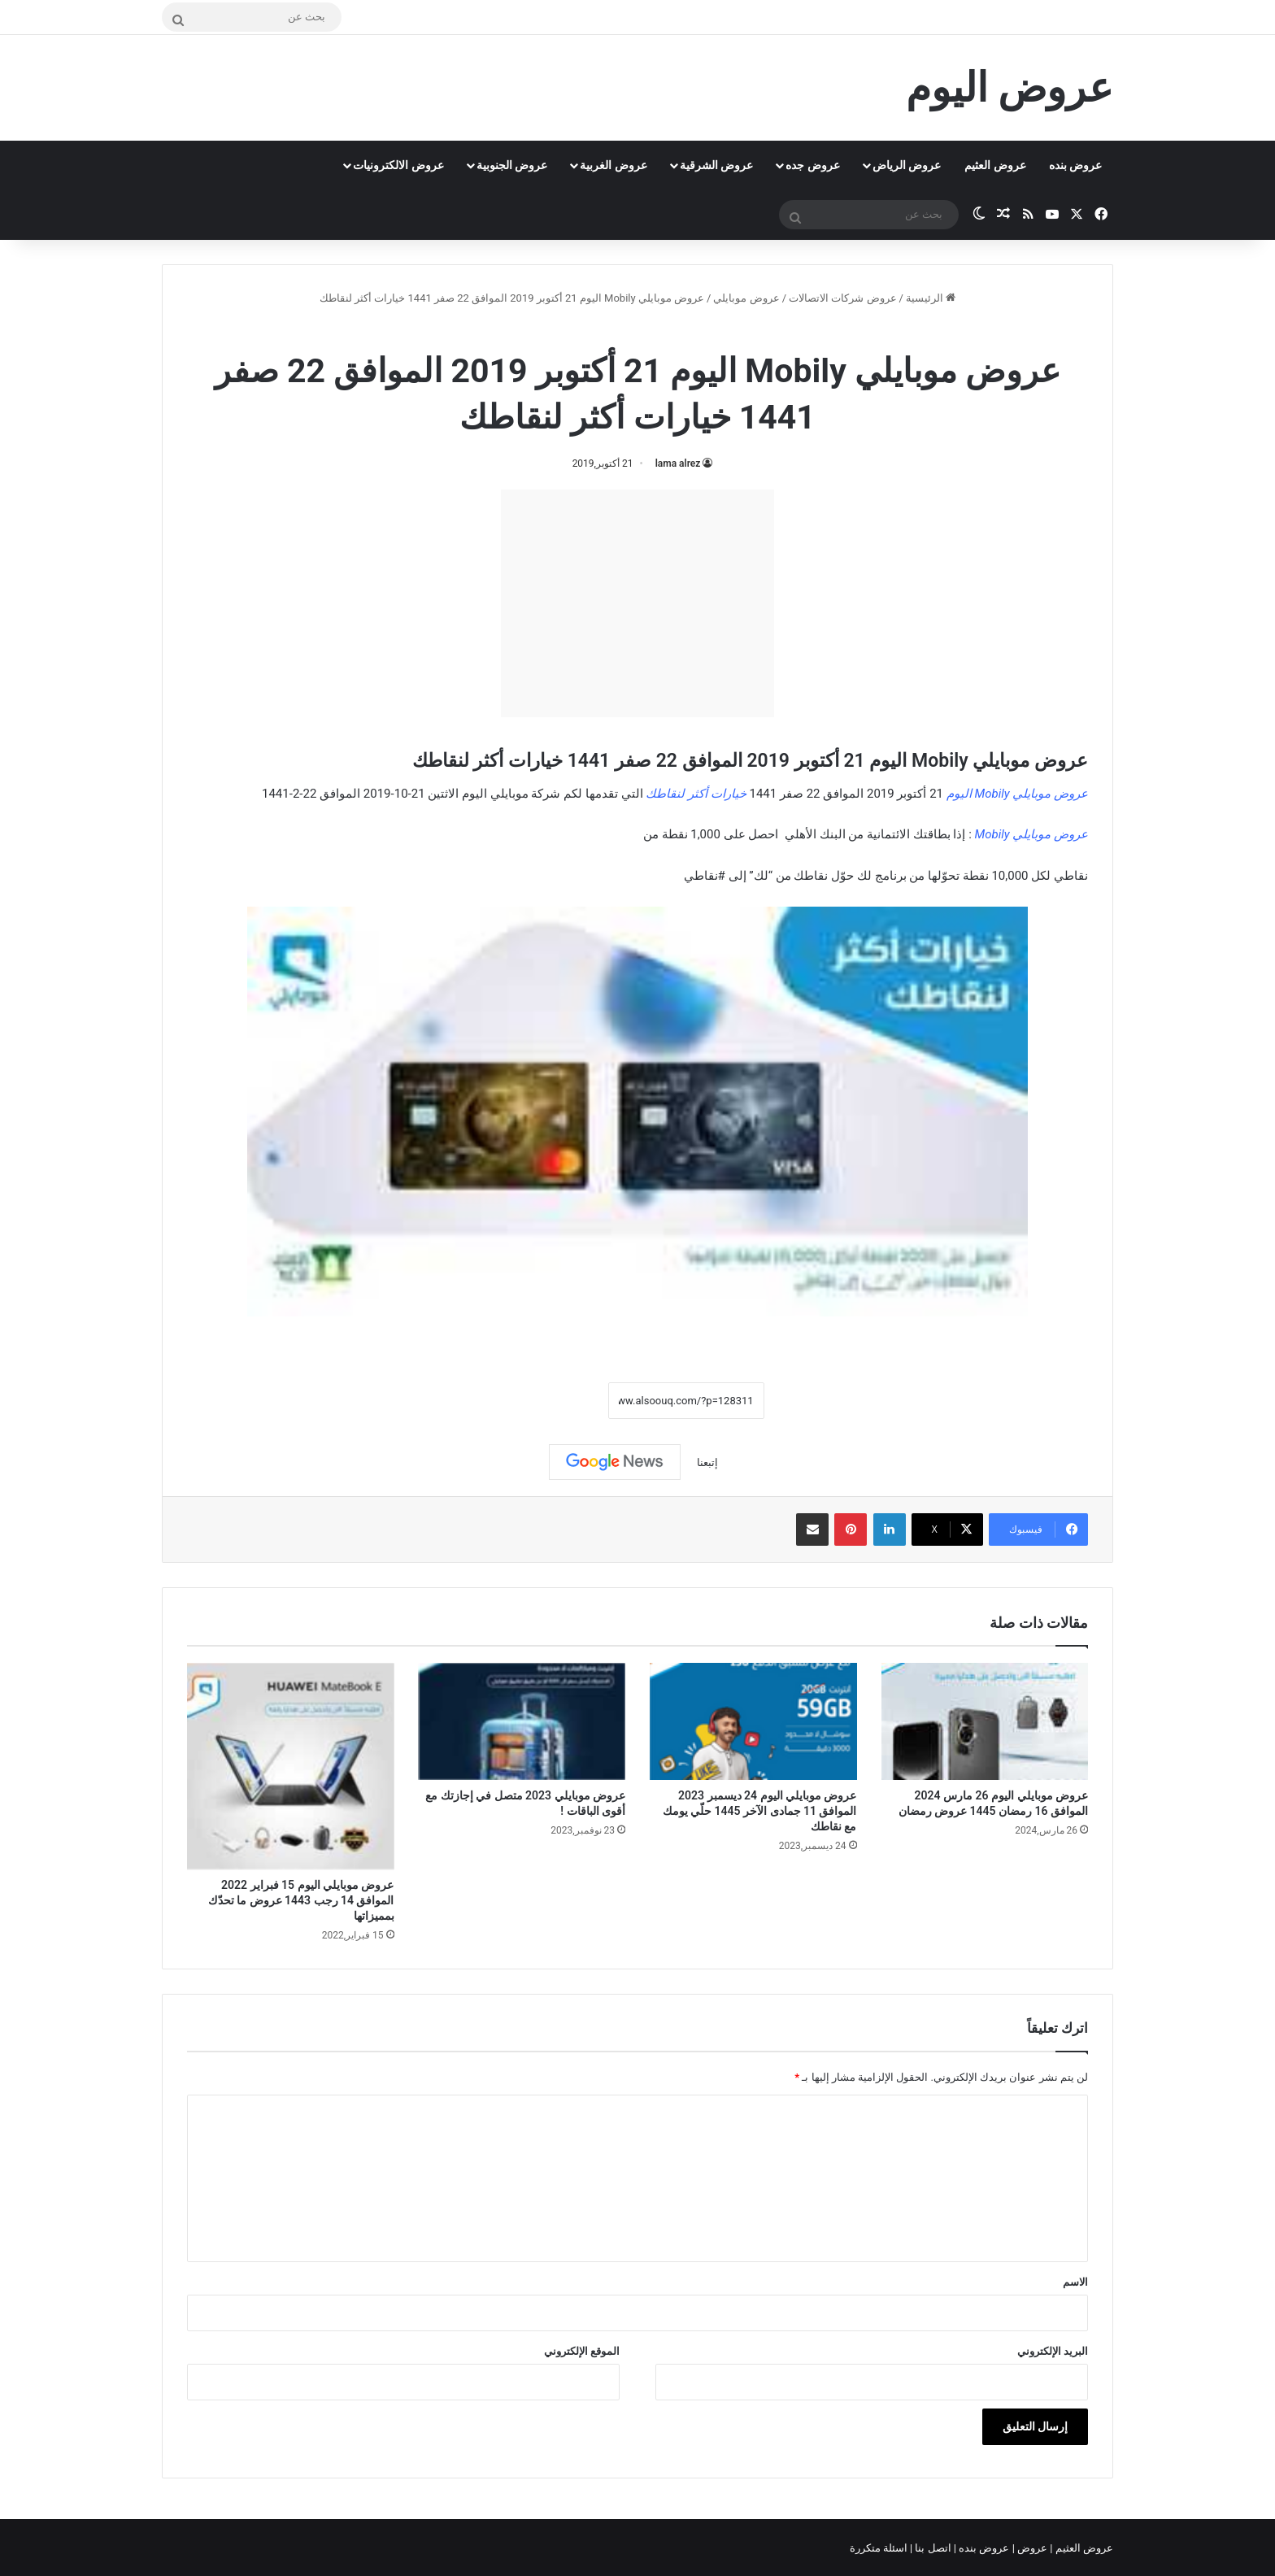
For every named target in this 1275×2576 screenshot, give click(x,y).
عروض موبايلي (746, 298)
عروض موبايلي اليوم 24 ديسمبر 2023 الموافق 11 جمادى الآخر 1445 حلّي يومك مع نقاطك (760, 1811)
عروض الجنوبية (511, 165)
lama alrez (678, 463)
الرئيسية (930, 298)
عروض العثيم (994, 165)
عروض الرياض (906, 165)
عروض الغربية (613, 165)
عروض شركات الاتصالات (842, 298)
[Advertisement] (637, 603)
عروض (1032, 2548)
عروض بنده (1075, 165)
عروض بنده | (983, 2548)
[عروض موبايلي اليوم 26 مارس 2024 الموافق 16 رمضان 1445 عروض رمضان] (985, 1721)
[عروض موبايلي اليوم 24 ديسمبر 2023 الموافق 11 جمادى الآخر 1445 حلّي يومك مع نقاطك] (753, 1721)
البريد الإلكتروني (1052, 2351)
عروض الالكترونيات (398, 165)
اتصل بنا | (932, 2548)
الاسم (1075, 2282)
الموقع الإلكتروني (582, 2351)
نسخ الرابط (557, 1401)
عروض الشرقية (716, 165)
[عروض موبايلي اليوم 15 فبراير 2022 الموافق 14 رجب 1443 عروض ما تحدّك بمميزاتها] (290, 1766)
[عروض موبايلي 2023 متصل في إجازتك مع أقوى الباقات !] (522, 1721)
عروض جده (812, 165)
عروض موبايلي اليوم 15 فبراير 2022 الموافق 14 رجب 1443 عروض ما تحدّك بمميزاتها (301, 1900)
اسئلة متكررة (880, 2548)
